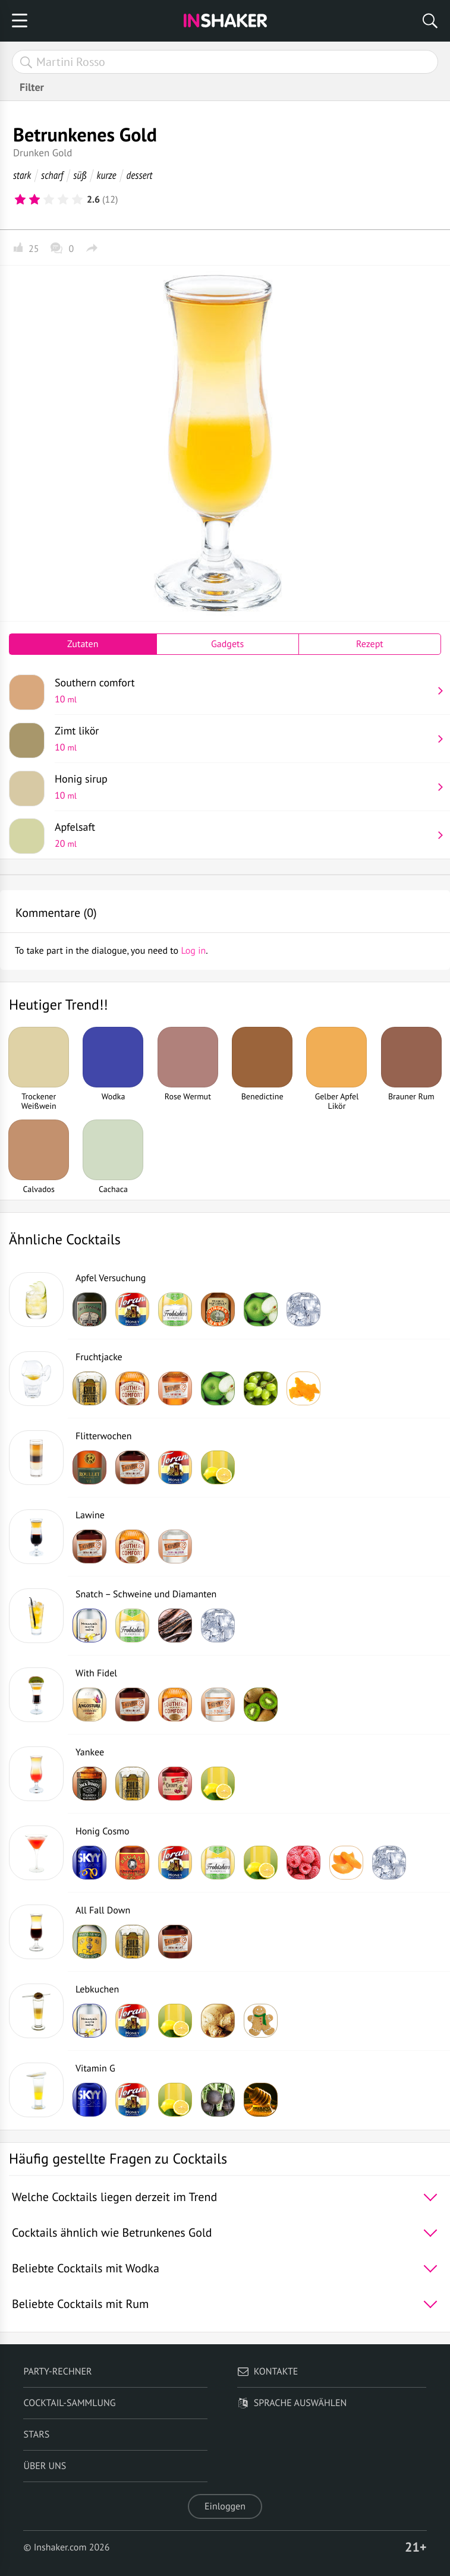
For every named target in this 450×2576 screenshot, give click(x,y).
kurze (107, 175)
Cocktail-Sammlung (69, 2403)
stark (22, 175)
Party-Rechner (57, 2372)
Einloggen (225, 2506)
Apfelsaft (243, 835)
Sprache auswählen (292, 2403)
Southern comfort (243, 690)
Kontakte (267, 2372)
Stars (36, 2435)
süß (79, 175)
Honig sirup (243, 787)
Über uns (44, 2466)
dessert (139, 175)
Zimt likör (243, 738)
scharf (52, 175)
